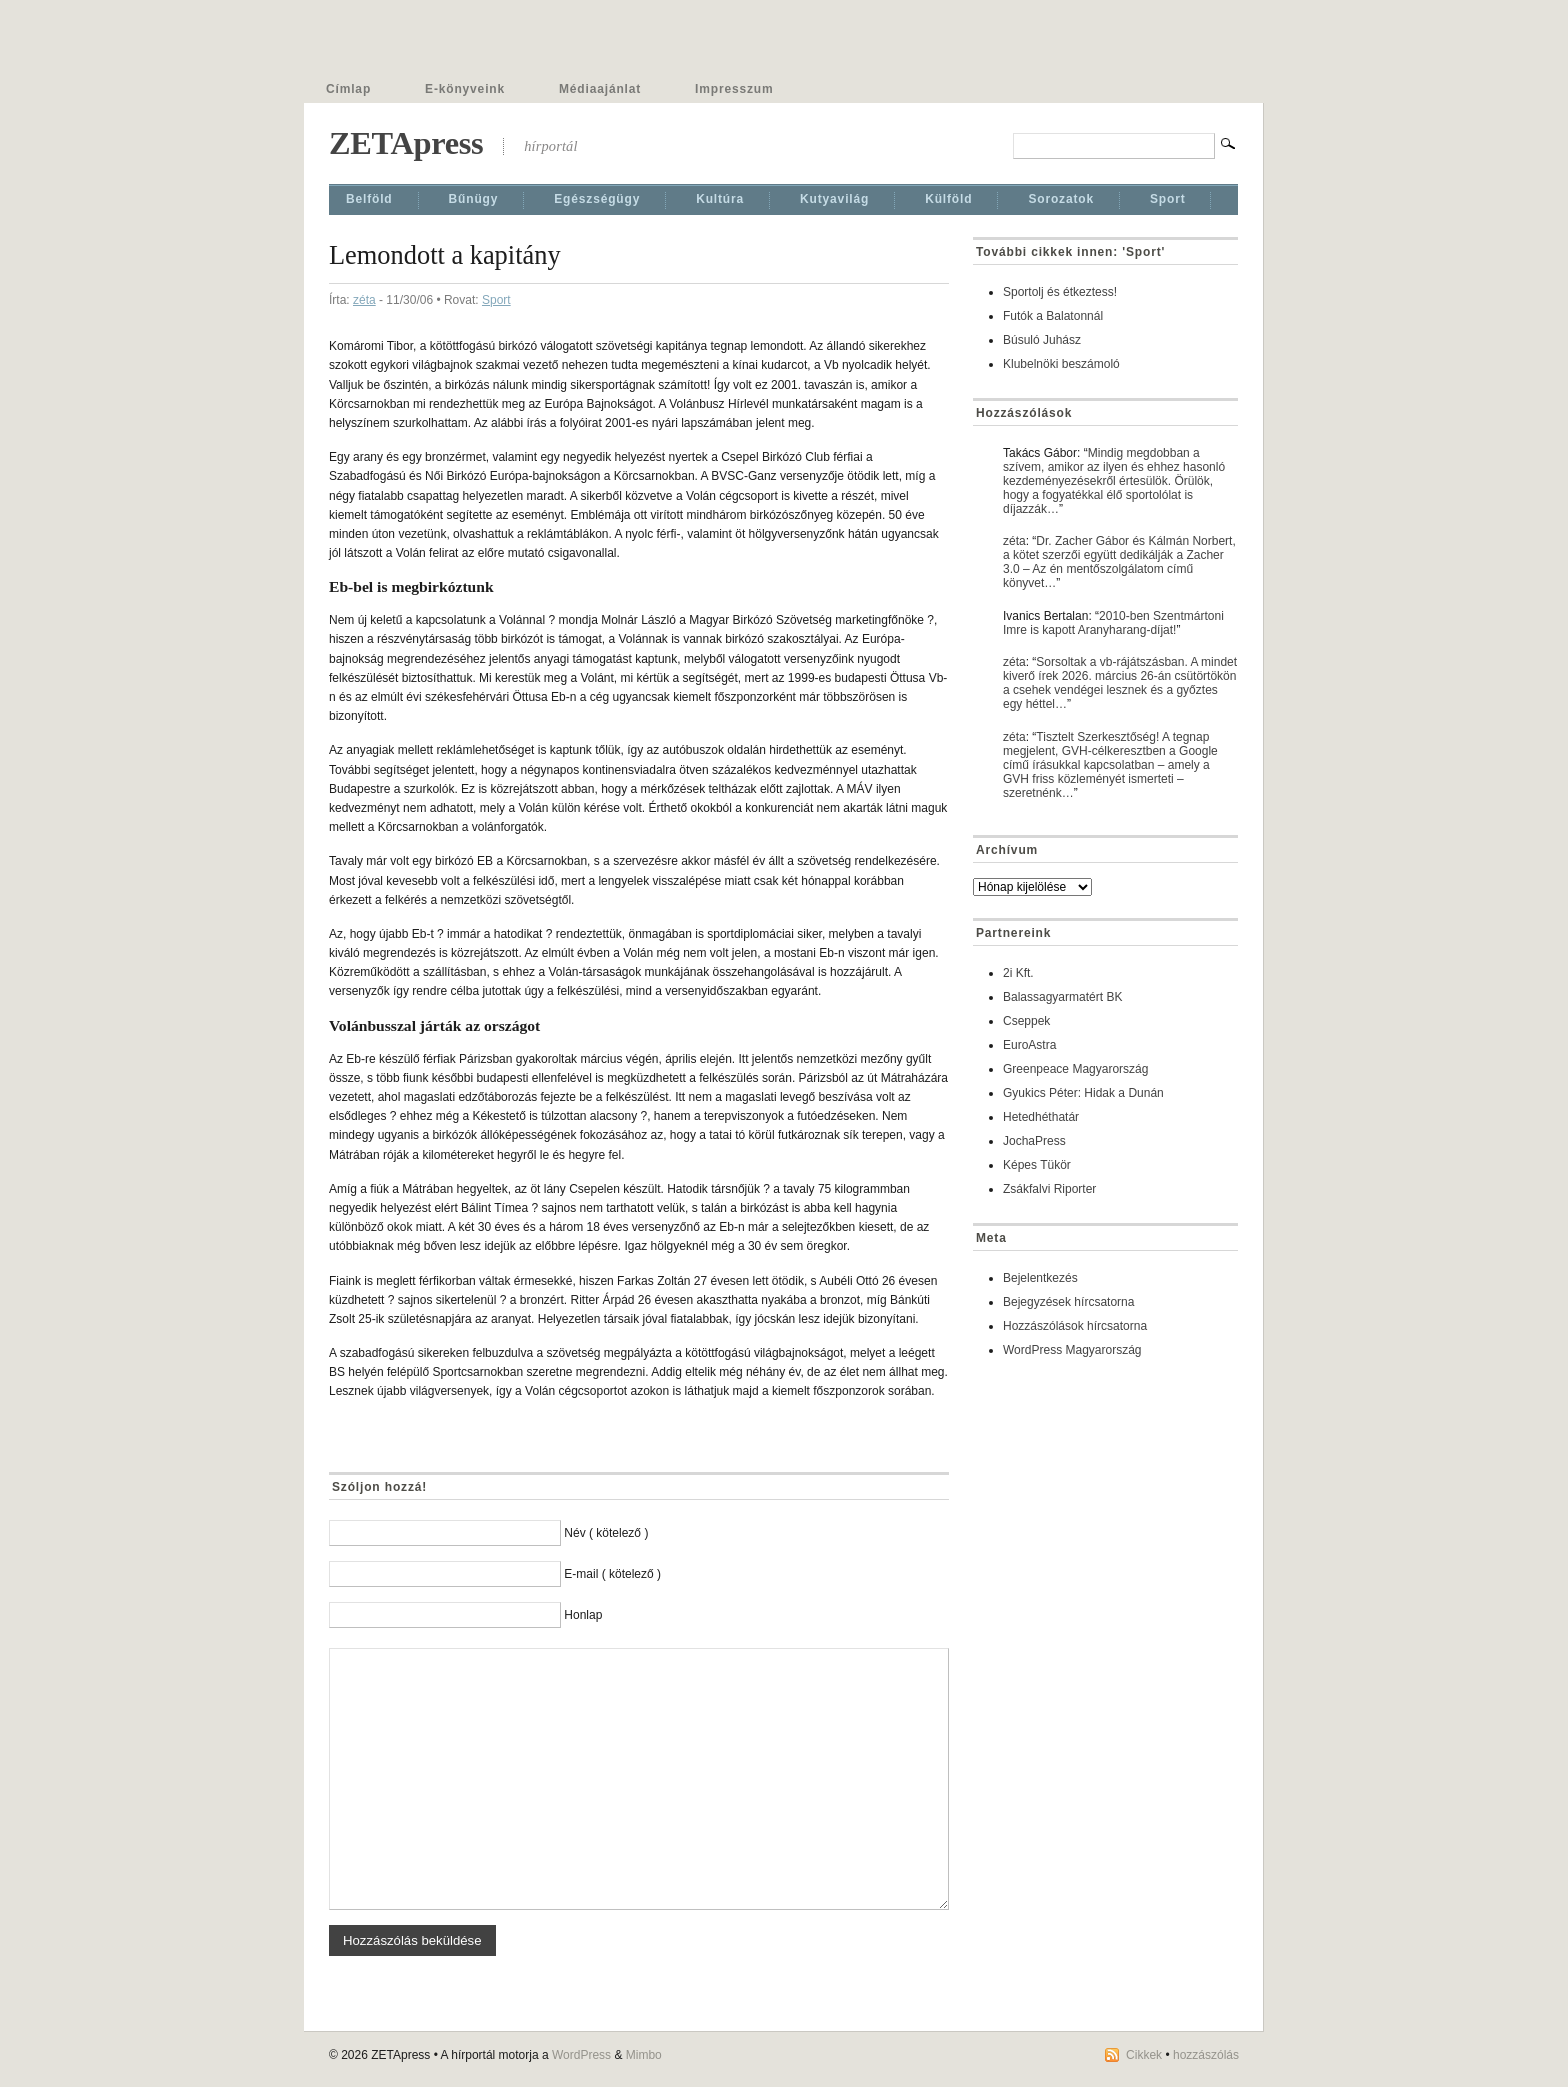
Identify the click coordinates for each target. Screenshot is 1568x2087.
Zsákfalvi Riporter (1049, 1189)
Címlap (348, 89)
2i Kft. (1018, 973)
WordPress (581, 2055)
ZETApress (406, 143)
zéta (364, 300)
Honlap (583, 1615)
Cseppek (1026, 1021)
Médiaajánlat (600, 89)
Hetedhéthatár (1041, 1117)
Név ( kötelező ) (606, 1533)
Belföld (369, 199)
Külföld (948, 199)
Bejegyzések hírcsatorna (1068, 1302)
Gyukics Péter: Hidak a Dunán (1083, 1093)
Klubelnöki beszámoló (1061, 364)
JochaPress (1034, 1141)
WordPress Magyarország (1072, 1350)
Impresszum (734, 89)
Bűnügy (474, 199)
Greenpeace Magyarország (1075, 1069)
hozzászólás (1206, 2055)
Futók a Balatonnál (1053, 316)
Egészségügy (597, 199)
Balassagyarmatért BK (1062, 997)
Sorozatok (1061, 199)
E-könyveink (465, 89)
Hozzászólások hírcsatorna (1075, 1326)
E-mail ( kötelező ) (612, 1574)
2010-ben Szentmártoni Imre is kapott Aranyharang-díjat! (1113, 623)
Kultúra (720, 199)
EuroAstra (1029, 1045)
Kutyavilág (834, 199)
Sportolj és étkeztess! (1060, 292)
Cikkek (1144, 2055)
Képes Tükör (1037, 1165)
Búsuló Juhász (1042, 340)
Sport (1168, 199)
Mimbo (644, 2055)
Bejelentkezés (1040, 1278)
